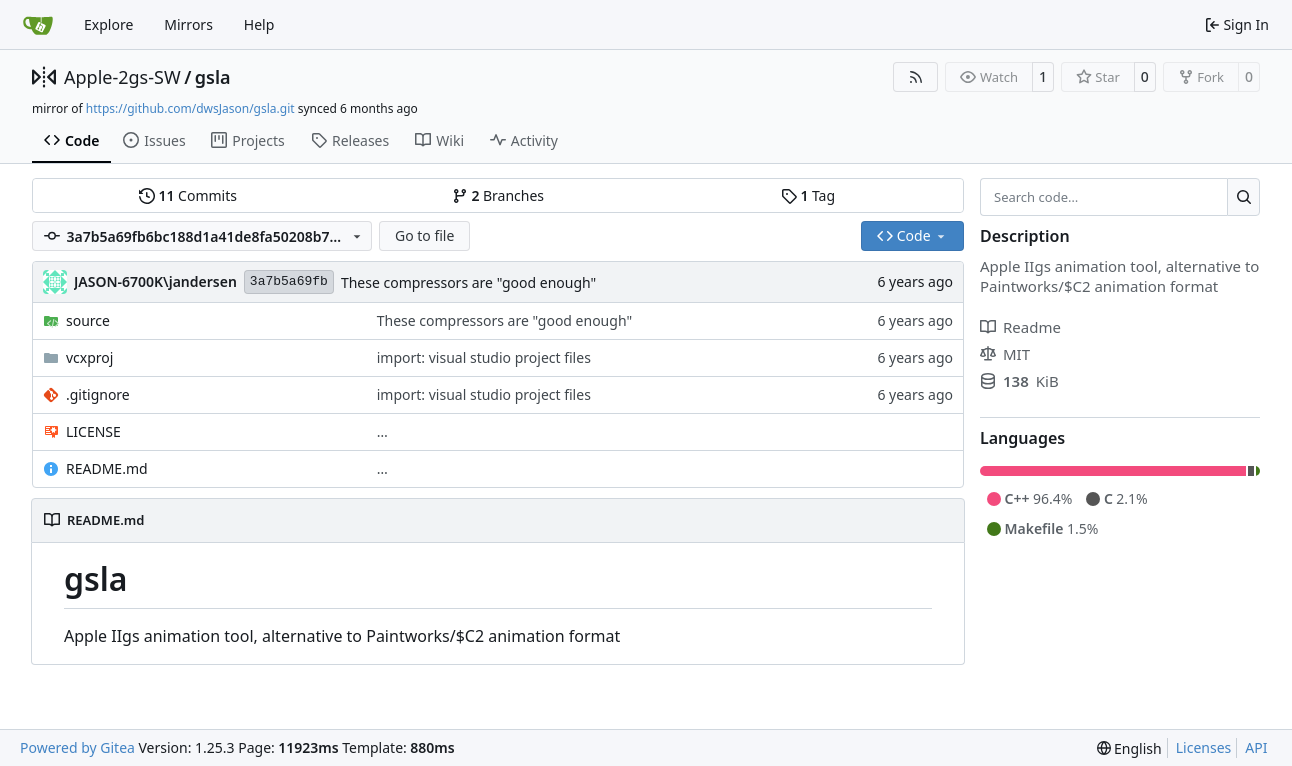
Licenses (1204, 747)
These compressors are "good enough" (468, 282)
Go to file (424, 235)
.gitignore (98, 394)
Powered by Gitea (77, 747)
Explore (108, 24)
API (1256, 747)
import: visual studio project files (484, 357)
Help (259, 24)
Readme (1020, 327)
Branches (498, 195)
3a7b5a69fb (289, 281)
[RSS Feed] (916, 77)
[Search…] (1243, 197)
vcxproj (89, 357)
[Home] (38, 25)
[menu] (1129, 748)
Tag (808, 195)
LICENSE (93, 431)
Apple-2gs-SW (122, 77)
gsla (213, 77)
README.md (107, 468)
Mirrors (188, 24)
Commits (188, 195)
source (88, 320)
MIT (1005, 354)
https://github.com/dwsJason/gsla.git (190, 108)
